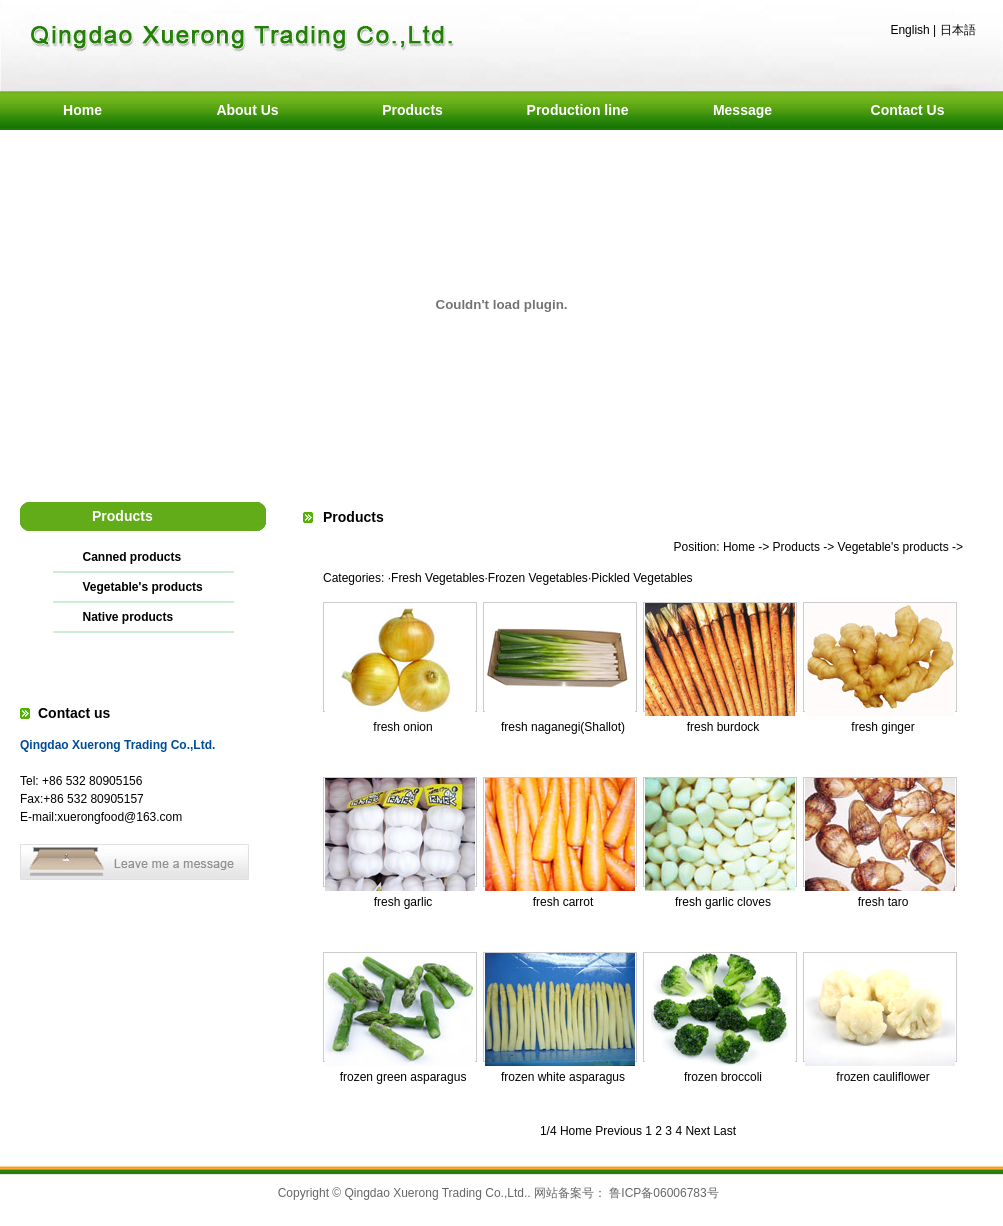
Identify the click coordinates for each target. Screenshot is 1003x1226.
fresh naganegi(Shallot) (563, 727)
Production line (578, 110)
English (909, 30)
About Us (247, 110)
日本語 (958, 30)
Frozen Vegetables (538, 578)
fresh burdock (723, 727)
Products (412, 110)
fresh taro (883, 902)
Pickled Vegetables (641, 578)
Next (697, 1131)
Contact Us (908, 110)
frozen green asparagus (403, 1077)
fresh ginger (882, 727)
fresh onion (402, 727)
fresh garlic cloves (723, 902)
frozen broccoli (723, 1077)
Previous (618, 1131)
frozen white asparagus (563, 1077)
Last (724, 1131)
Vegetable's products (143, 587)
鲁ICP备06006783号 (663, 1193)
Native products (128, 617)
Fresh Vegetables (437, 578)
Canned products (132, 557)
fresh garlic (403, 902)
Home (82, 110)
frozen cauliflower (882, 1077)
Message (742, 110)
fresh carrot (563, 902)
